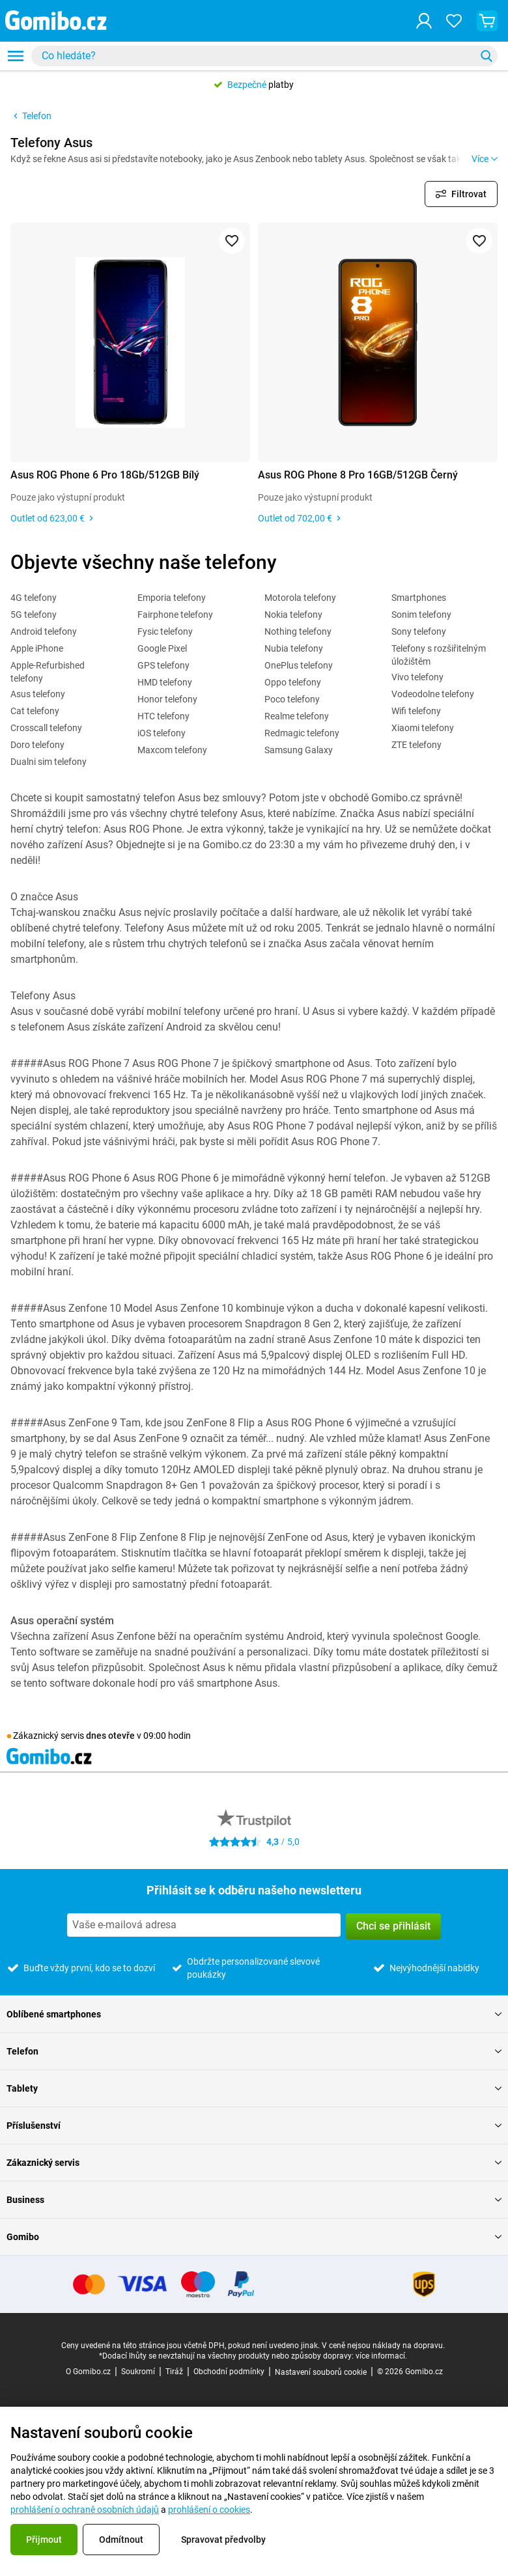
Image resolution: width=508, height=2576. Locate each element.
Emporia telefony (171, 597)
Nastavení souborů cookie (321, 2372)
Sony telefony (418, 631)
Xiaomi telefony (422, 728)
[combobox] (264, 56)
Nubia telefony (293, 648)
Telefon (30, 116)
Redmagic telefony (301, 733)
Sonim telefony (421, 614)
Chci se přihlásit (393, 1926)
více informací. (381, 2356)
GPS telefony (163, 665)
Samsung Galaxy (298, 750)
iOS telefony (161, 733)
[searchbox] (255, 56)
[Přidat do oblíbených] (232, 241)
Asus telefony (37, 694)
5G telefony (33, 614)
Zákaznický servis (254, 2162)
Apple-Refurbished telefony (47, 672)
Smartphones (418, 597)
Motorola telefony (300, 597)
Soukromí (138, 2371)
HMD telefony (164, 682)
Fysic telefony (165, 631)
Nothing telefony (298, 631)
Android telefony (43, 631)
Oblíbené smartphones (254, 2014)
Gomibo (254, 2237)
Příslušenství (254, 2125)
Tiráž (174, 2371)
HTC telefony (163, 716)
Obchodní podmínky (228, 2371)
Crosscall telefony (46, 728)
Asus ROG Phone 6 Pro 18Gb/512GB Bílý (104, 475)
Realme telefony (296, 716)
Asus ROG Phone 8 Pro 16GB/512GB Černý (358, 475)
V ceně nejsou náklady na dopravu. (383, 2345)
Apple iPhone (36, 648)
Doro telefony (37, 745)
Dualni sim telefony (48, 761)
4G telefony (33, 597)
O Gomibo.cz (88, 2371)
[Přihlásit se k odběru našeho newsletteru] (204, 1925)
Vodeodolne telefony (432, 694)
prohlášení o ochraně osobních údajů (84, 2509)
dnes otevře (110, 1735)
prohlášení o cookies (209, 2509)
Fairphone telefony (175, 614)
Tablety (254, 2088)
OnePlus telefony (298, 665)
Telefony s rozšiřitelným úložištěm (438, 655)
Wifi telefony (416, 711)
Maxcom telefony (172, 750)
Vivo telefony (417, 677)
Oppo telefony (292, 682)
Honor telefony (167, 699)
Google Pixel (162, 648)
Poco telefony (292, 699)
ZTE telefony (416, 745)
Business (254, 2200)
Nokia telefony (293, 614)
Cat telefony (34, 711)
